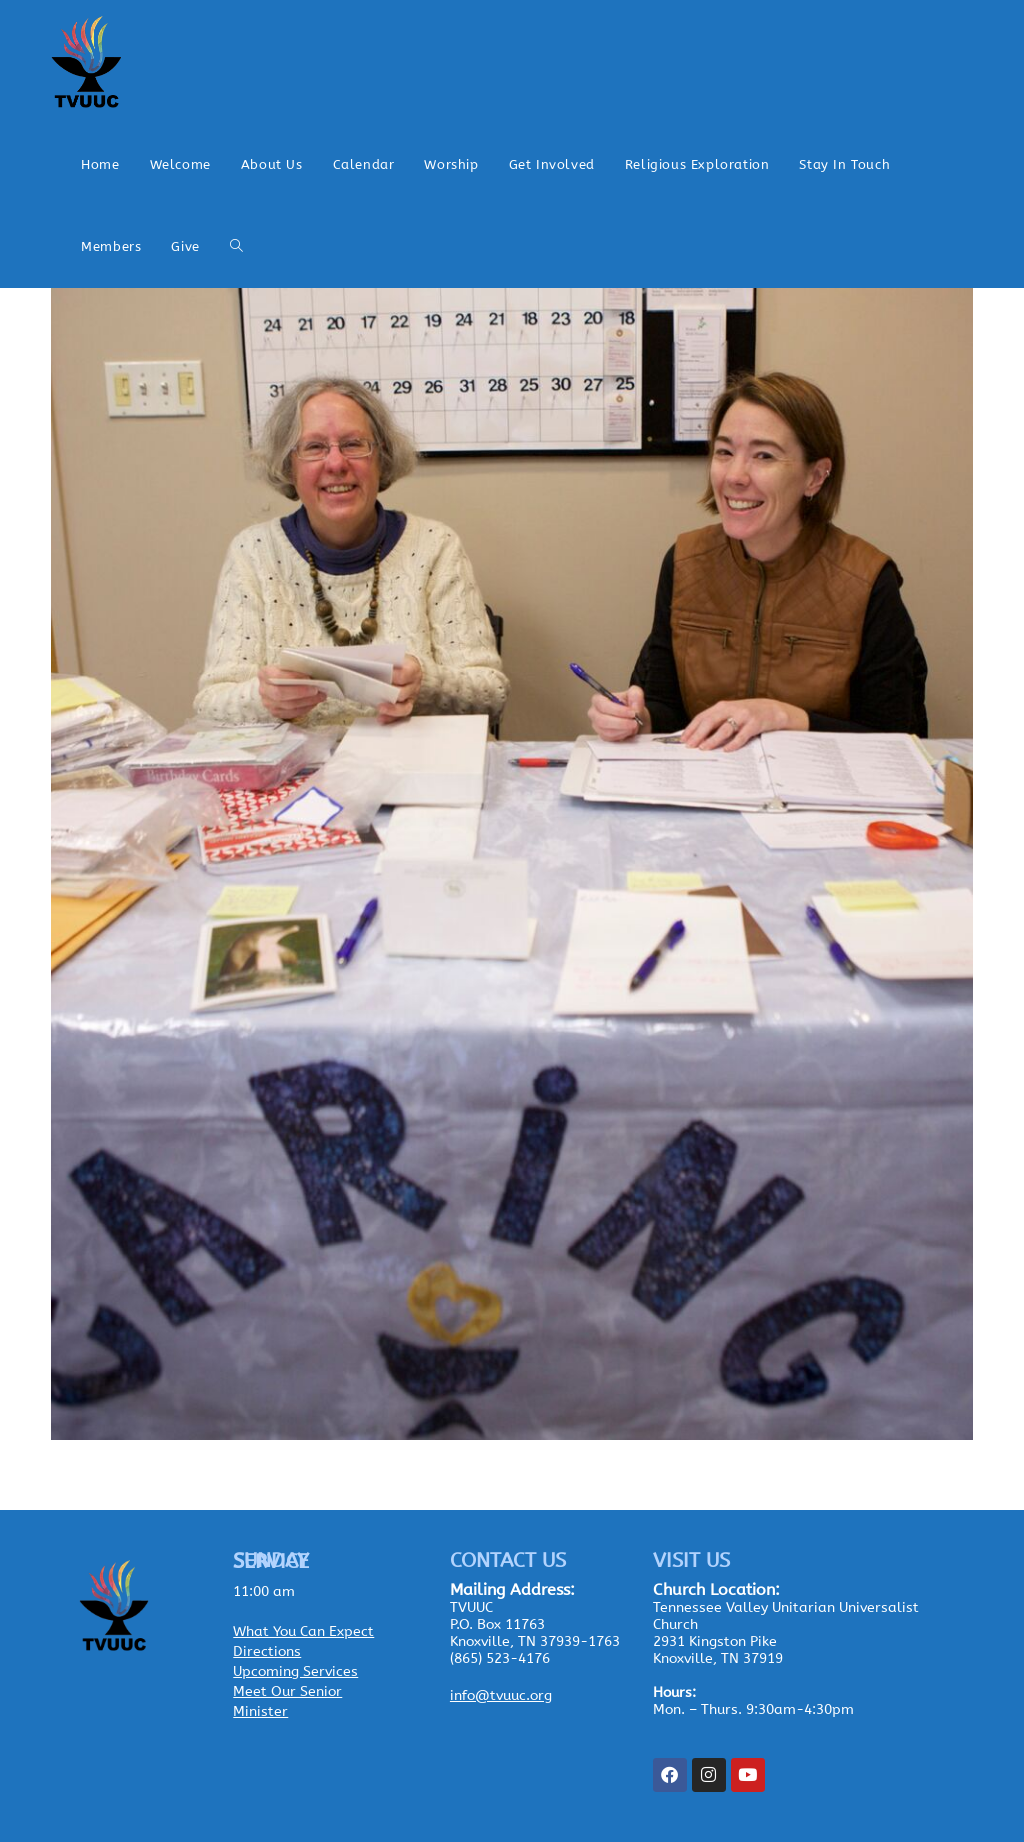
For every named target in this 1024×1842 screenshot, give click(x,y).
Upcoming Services (295, 1671)
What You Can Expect (303, 1631)
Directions (267, 1651)
